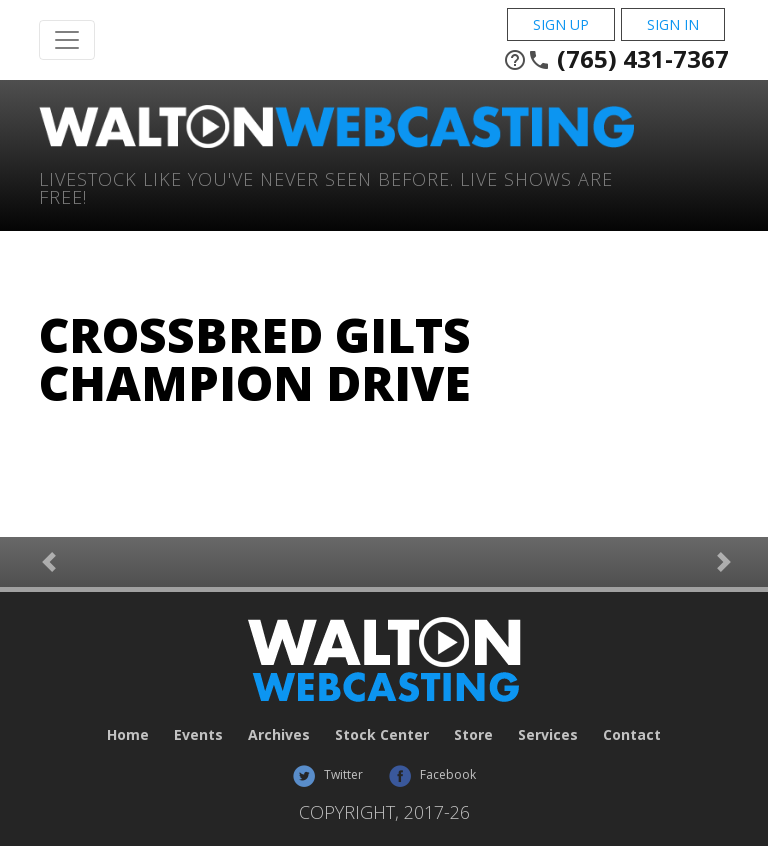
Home (128, 734)
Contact (632, 734)
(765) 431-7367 (616, 59)
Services (548, 734)
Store (473, 734)
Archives (279, 734)
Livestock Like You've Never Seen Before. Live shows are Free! (326, 186)
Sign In (673, 24)
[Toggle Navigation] (67, 40)
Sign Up (561, 24)
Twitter (327, 774)
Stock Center (382, 734)
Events (198, 734)
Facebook (432, 774)
